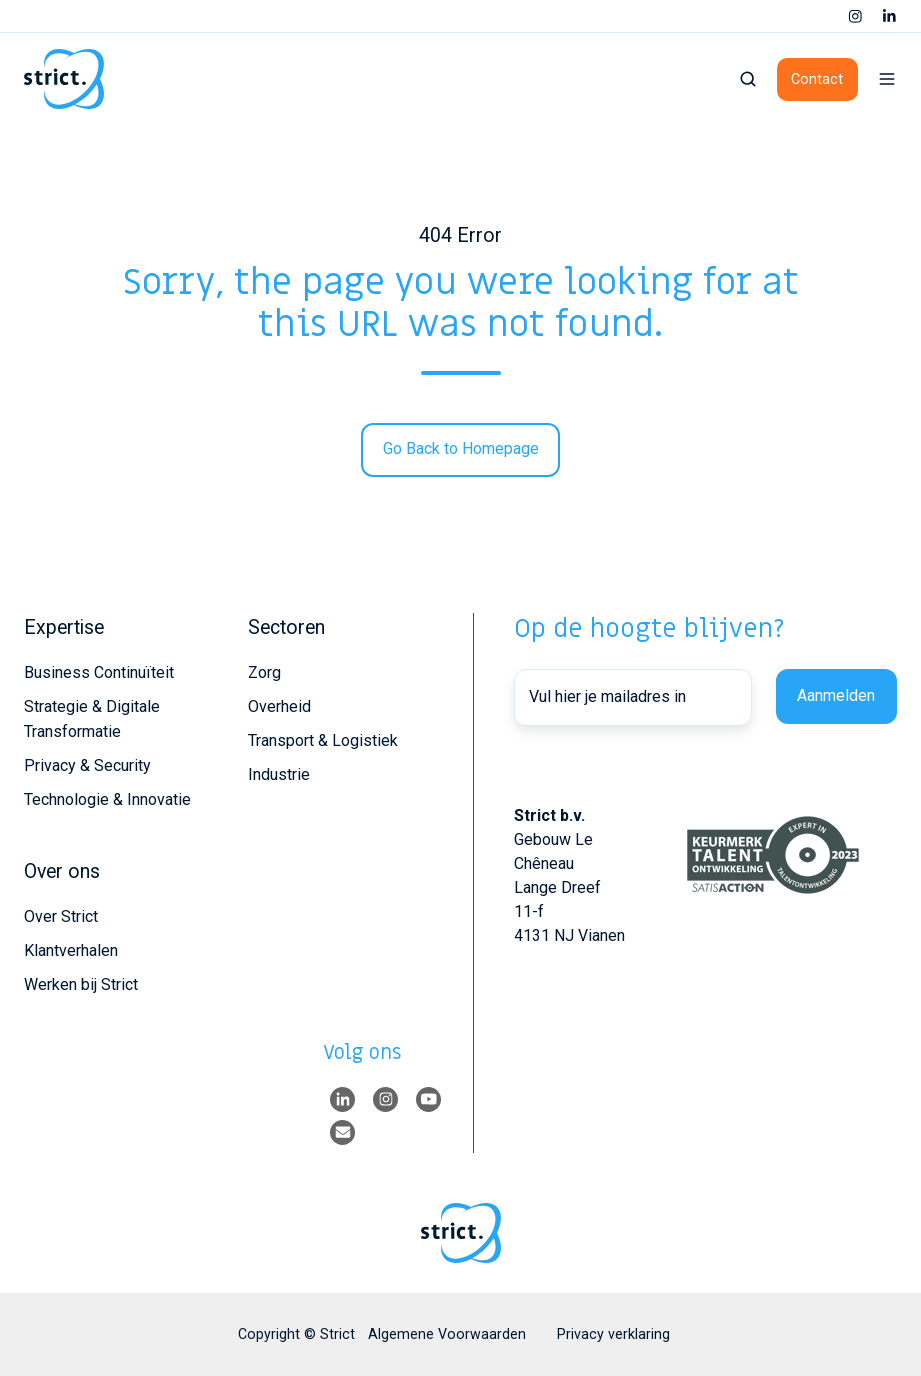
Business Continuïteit (99, 672)
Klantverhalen (71, 950)
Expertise (64, 627)
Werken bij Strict (81, 984)
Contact (817, 79)
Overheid (279, 706)
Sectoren (286, 627)
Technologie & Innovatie (107, 799)
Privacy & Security (87, 765)
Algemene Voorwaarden (447, 1334)
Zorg (264, 672)
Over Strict (61, 916)
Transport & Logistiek (323, 740)
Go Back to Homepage (461, 448)
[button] (748, 79)
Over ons (62, 871)
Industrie (279, 774)
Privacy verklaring (613, 1334)
